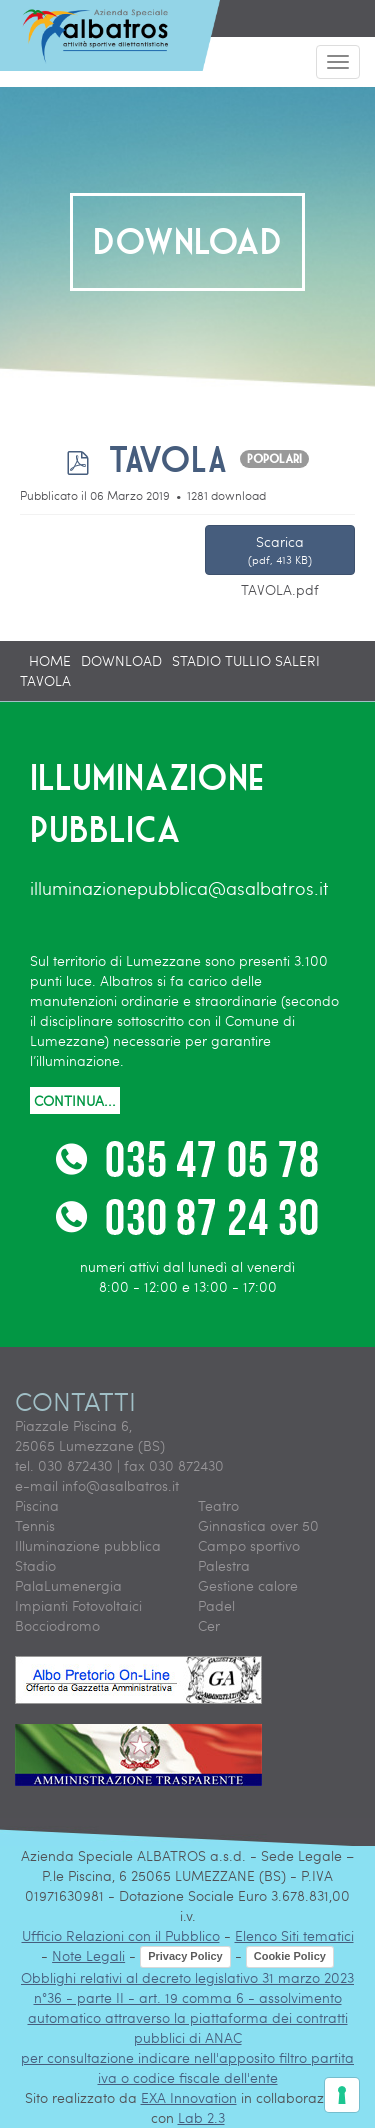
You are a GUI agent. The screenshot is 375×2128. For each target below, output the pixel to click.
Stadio (35, 1565)
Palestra (224, 1565)
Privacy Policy (185, 1956)
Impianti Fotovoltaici (78, 1605)
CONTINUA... (75, 1100)
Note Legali (88, 1955)
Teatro (218, 1505)
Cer (209, 1625)
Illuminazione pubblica (88, 1545)
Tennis (35, 1525)
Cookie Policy (290, 1956)
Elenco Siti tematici (294, 1935)
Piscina (37, 1505)
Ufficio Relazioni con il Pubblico (121, 1935)
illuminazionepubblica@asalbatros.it (179, 887)
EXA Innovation (189, 2097)
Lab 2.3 (201, 2117)
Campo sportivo (249, 1545)
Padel (216, 1605)
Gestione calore (248, 1585)
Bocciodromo (57, 1625)
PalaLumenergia (68, 1585)
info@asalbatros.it (120, 1485)
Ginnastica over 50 (258, 1525)
